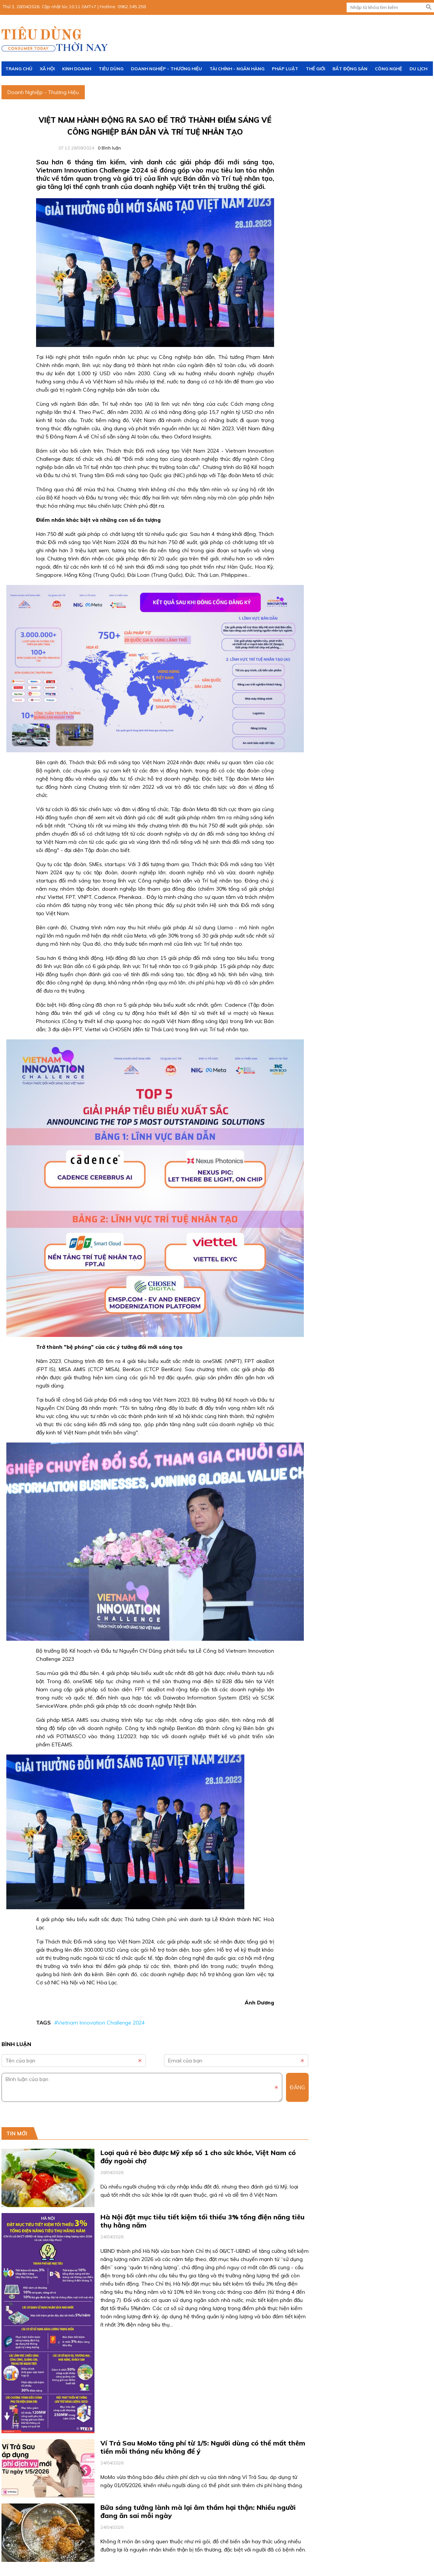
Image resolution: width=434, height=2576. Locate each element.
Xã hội (47, 68)
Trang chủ (18, 68)
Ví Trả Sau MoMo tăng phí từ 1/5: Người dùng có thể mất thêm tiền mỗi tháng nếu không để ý (202, 2447)
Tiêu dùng (111, 68)
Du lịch (418, 68)
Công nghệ (388, 68)
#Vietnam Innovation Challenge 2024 (99, 2022)
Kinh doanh (76, 68)
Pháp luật (285, 68)
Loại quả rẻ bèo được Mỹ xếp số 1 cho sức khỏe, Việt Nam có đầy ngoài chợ (198, 2156)
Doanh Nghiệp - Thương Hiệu (166, 68)
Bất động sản (349, 68)
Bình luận (109, 148)
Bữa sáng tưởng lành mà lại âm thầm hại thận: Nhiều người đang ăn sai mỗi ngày (198, 2511)
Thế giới (315, 68)
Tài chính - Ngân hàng (236, 68)
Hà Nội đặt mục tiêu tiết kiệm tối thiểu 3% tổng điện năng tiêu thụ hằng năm (202, 2221)
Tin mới (16, 2133)
